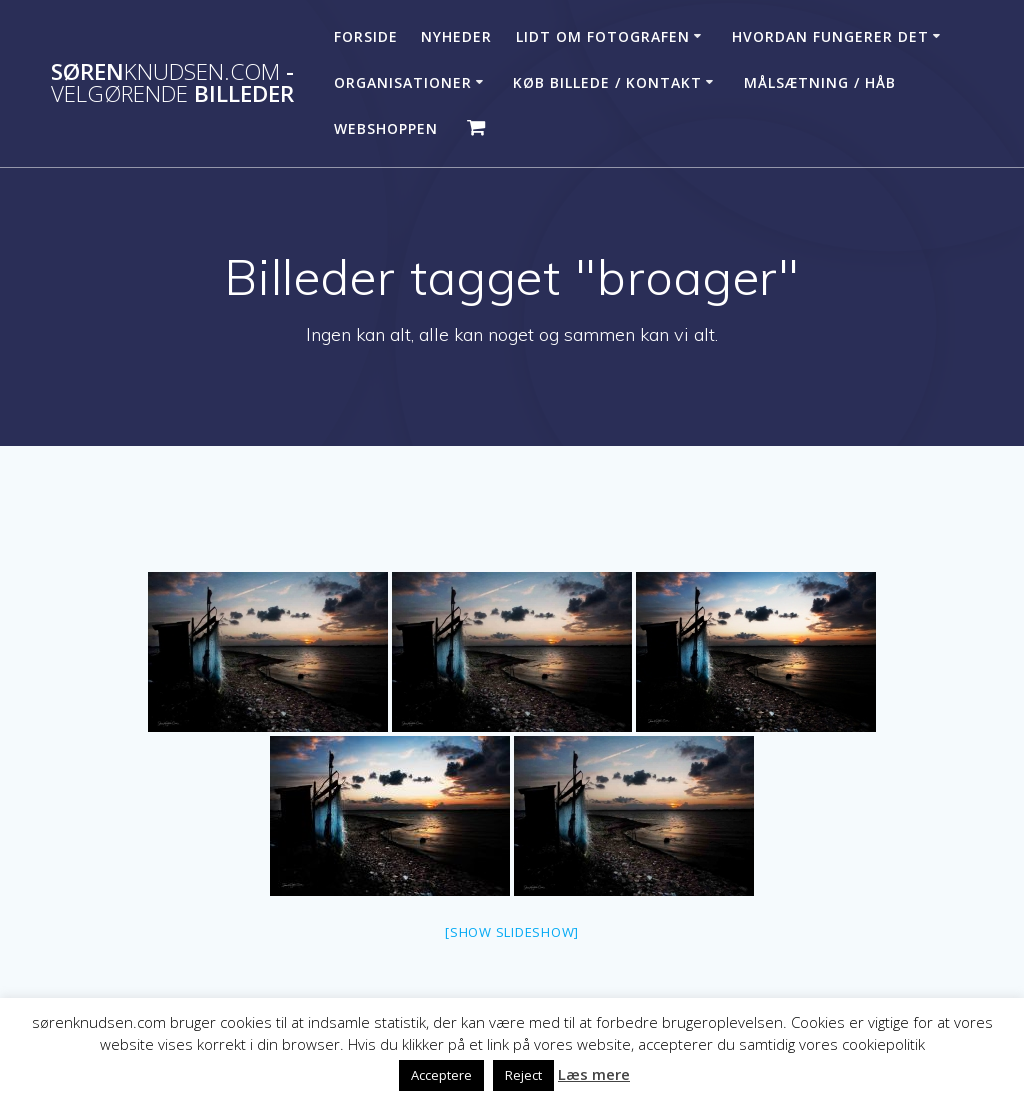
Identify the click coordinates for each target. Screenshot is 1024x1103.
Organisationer (403, 82)
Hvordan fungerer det (830, 36)
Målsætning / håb (820, 82)
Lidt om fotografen (603, 36)
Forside (366, 36)
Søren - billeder (172, 83)
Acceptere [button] (441, 1075)
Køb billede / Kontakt (607, 82)
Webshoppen (386, 128)
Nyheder (456, 36)
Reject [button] (523, 1075)
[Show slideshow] (512, 932)
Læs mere (594, 1074)
